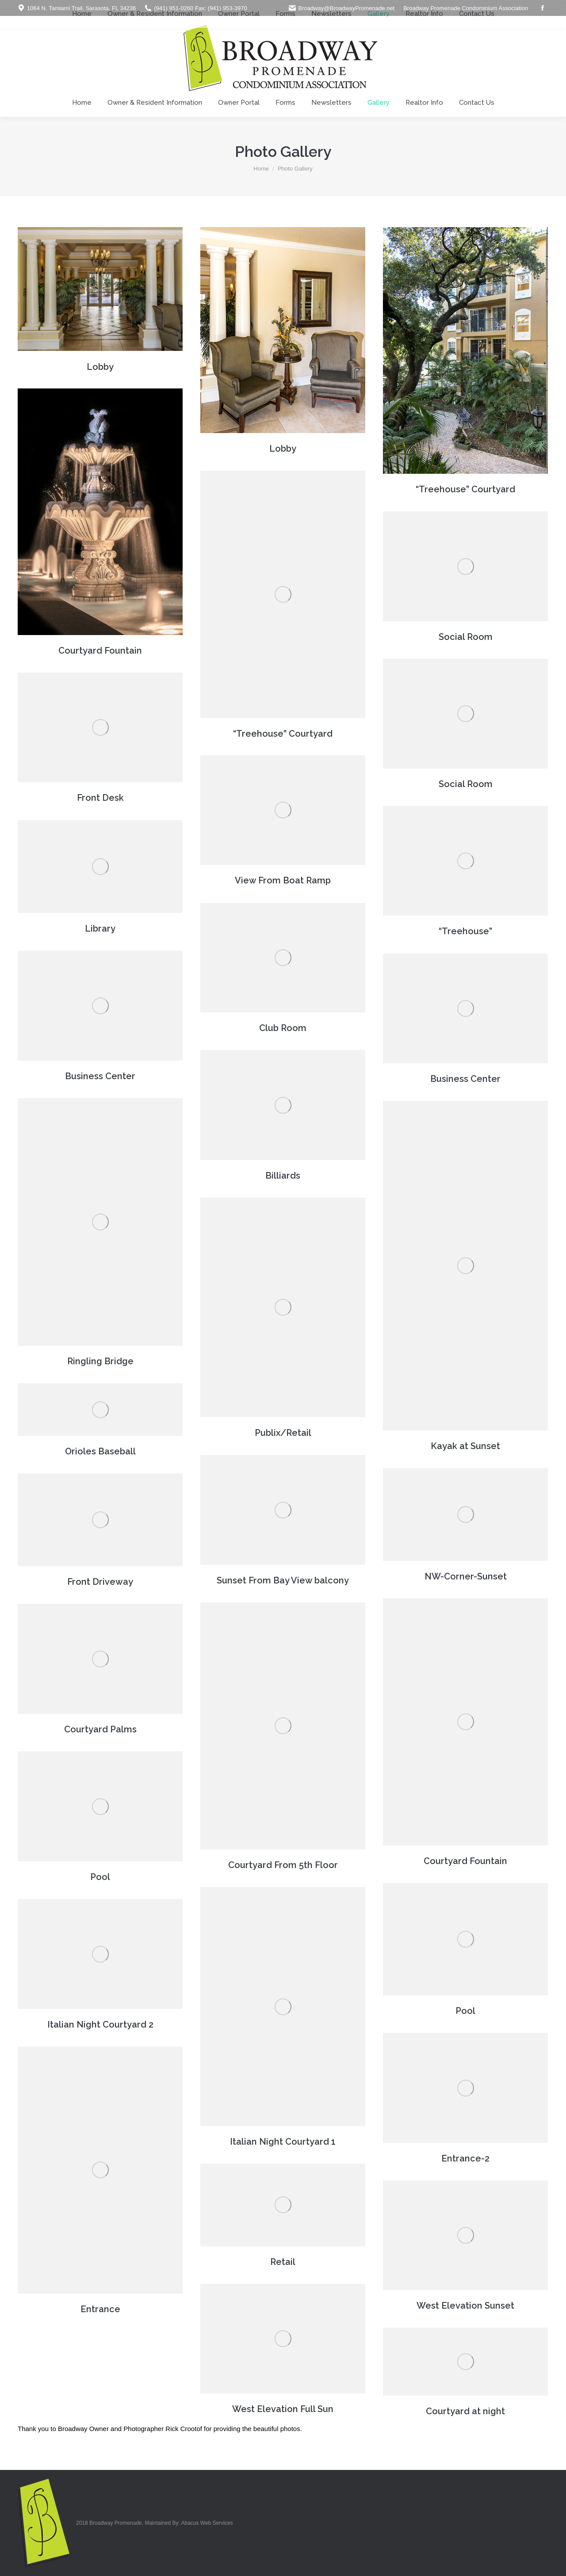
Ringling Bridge (100, 1361)
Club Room (282, 1028)
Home (261, 168)
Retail (282, 2261)
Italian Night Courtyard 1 (283, 2141)
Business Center (100, 1076)
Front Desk (100, 797)
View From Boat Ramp (283, 880)
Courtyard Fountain (100, 650)
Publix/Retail (283, 1432)
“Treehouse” (465, 931)
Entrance (100, 2309)
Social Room (466, 637)
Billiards (282, 1175)
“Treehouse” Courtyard (465, 489)
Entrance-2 (465, 2158)
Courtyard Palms (100, 1729)
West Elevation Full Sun (282, 2409)
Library (100, 928)
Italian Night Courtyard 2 (100, 2024)
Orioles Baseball (100, 1451)
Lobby (100, 366)
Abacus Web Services (207, 2523)
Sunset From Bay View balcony (283, 1580)
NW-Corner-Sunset (465, 1576)
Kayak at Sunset (465, 1446)
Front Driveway (100, 1581)
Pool (100, 1877)
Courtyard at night (465, 2411)
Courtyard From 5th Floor (283, 1865)
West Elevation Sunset (465, 2305)
